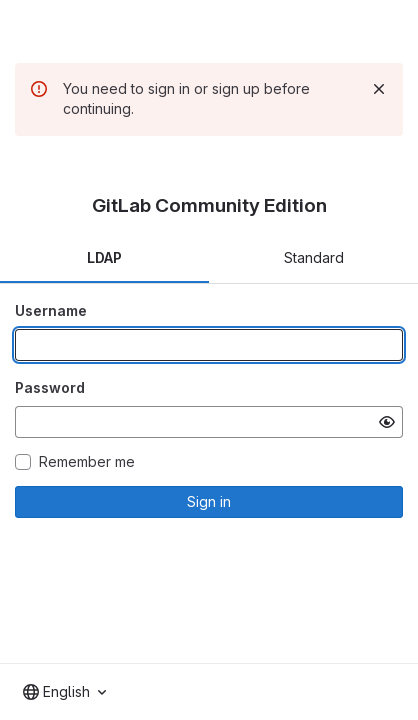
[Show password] (387, 422)
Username (51, 310)
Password (50, 387)
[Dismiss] (379, 89)
